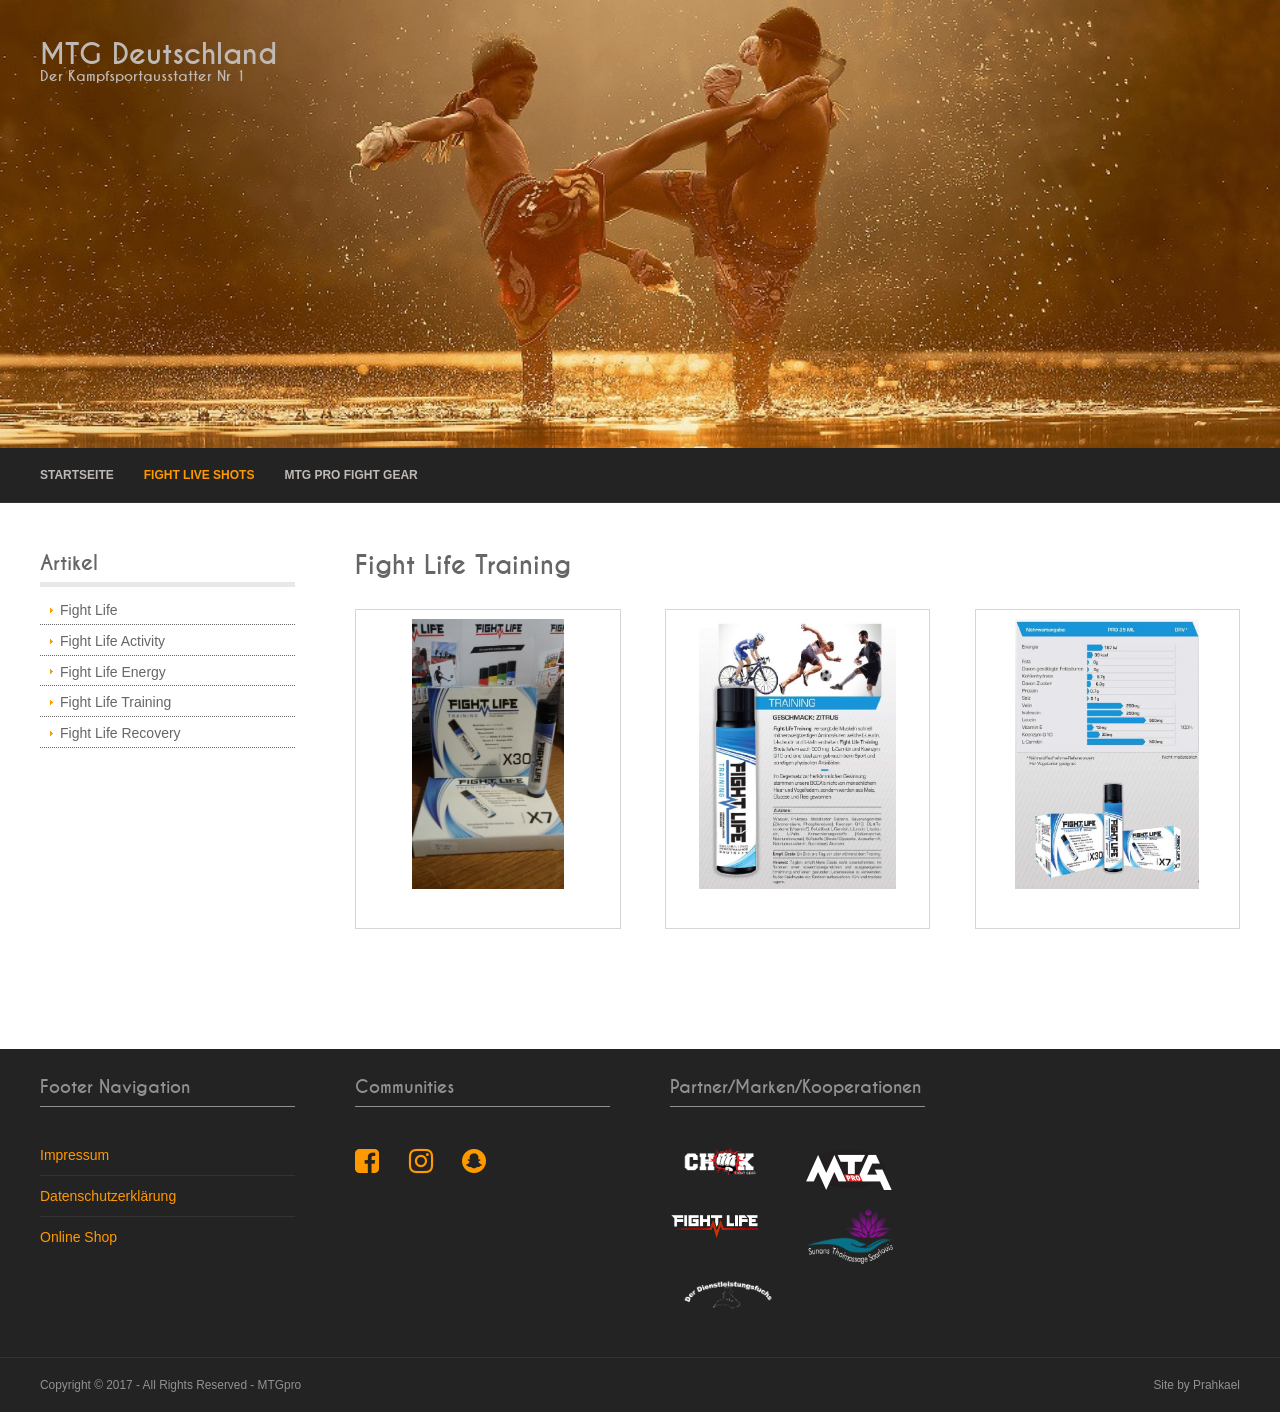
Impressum (74, 1155)
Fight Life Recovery (120, 733)
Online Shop (78, 1237)
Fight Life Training (115, 702)
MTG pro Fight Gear (350, 475)
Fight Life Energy (113, 672)
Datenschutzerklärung (108, 1196)
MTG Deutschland (158, 54)
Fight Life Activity (112, 641)
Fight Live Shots (199, 475)
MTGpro (280, 1385)
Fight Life (89, 610)
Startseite (77, 475)
